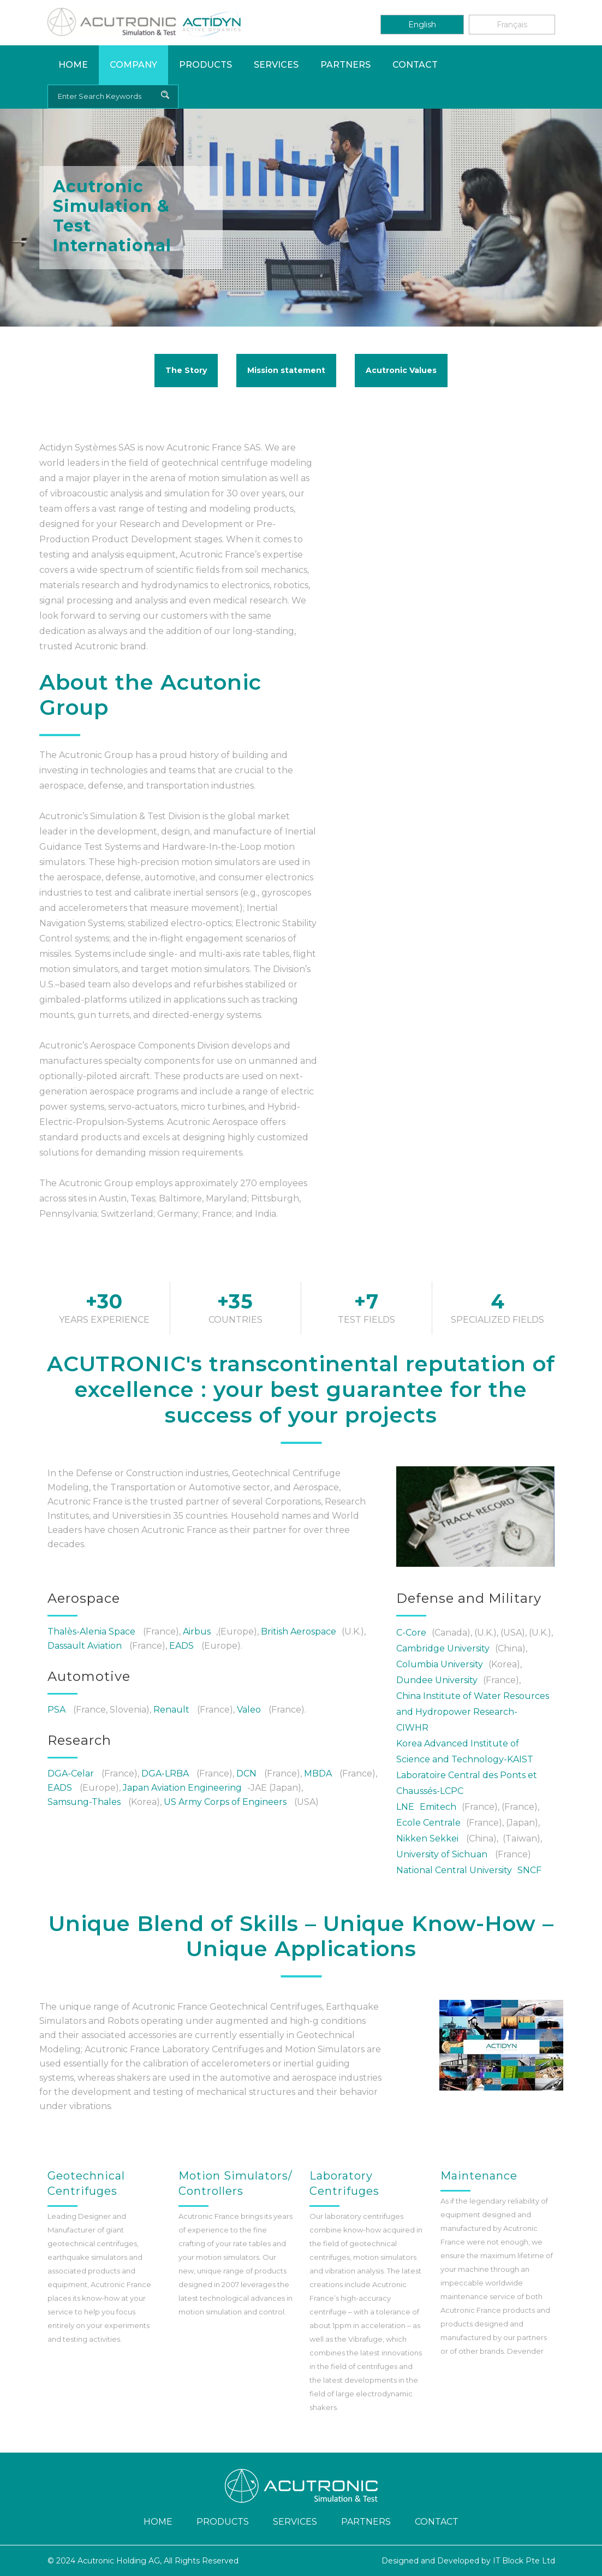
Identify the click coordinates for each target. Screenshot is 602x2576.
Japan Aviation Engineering (182, 1788)
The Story (186, 370)
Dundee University (437, 1680)
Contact (415, 65)
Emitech (438, 1807)
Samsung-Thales (84, 1802)
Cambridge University (443, 1648)
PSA (56, 1709)
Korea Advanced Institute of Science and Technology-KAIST (465, 1751)
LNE (405, 1807)
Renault (171, 1709)
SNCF (529, 1870)
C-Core (411, 1632)
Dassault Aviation (84, 1646)
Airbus (197, 1631)
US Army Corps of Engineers (225, 1802)
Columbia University (439, 1664)
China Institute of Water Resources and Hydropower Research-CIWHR (472, 1712)
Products (205, 65)
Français (512, 24)
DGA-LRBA (165, 1773)
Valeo (249, 1709)
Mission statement (286, 370)
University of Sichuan (441, 1854)
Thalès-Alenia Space (91, 1631)
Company (133, 65)
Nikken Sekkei (427, 1838)
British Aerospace (298, 1631)
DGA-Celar (70, 1773)
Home (73, 65)
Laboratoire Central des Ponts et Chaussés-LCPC (466, 1783)
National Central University (454, 1870)
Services (276, 65)
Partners (345, 65)
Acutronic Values (401, 370)
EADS (181, 1646)
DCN (246, 1773)
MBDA (318, 1773)
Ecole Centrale (428, 1822)
